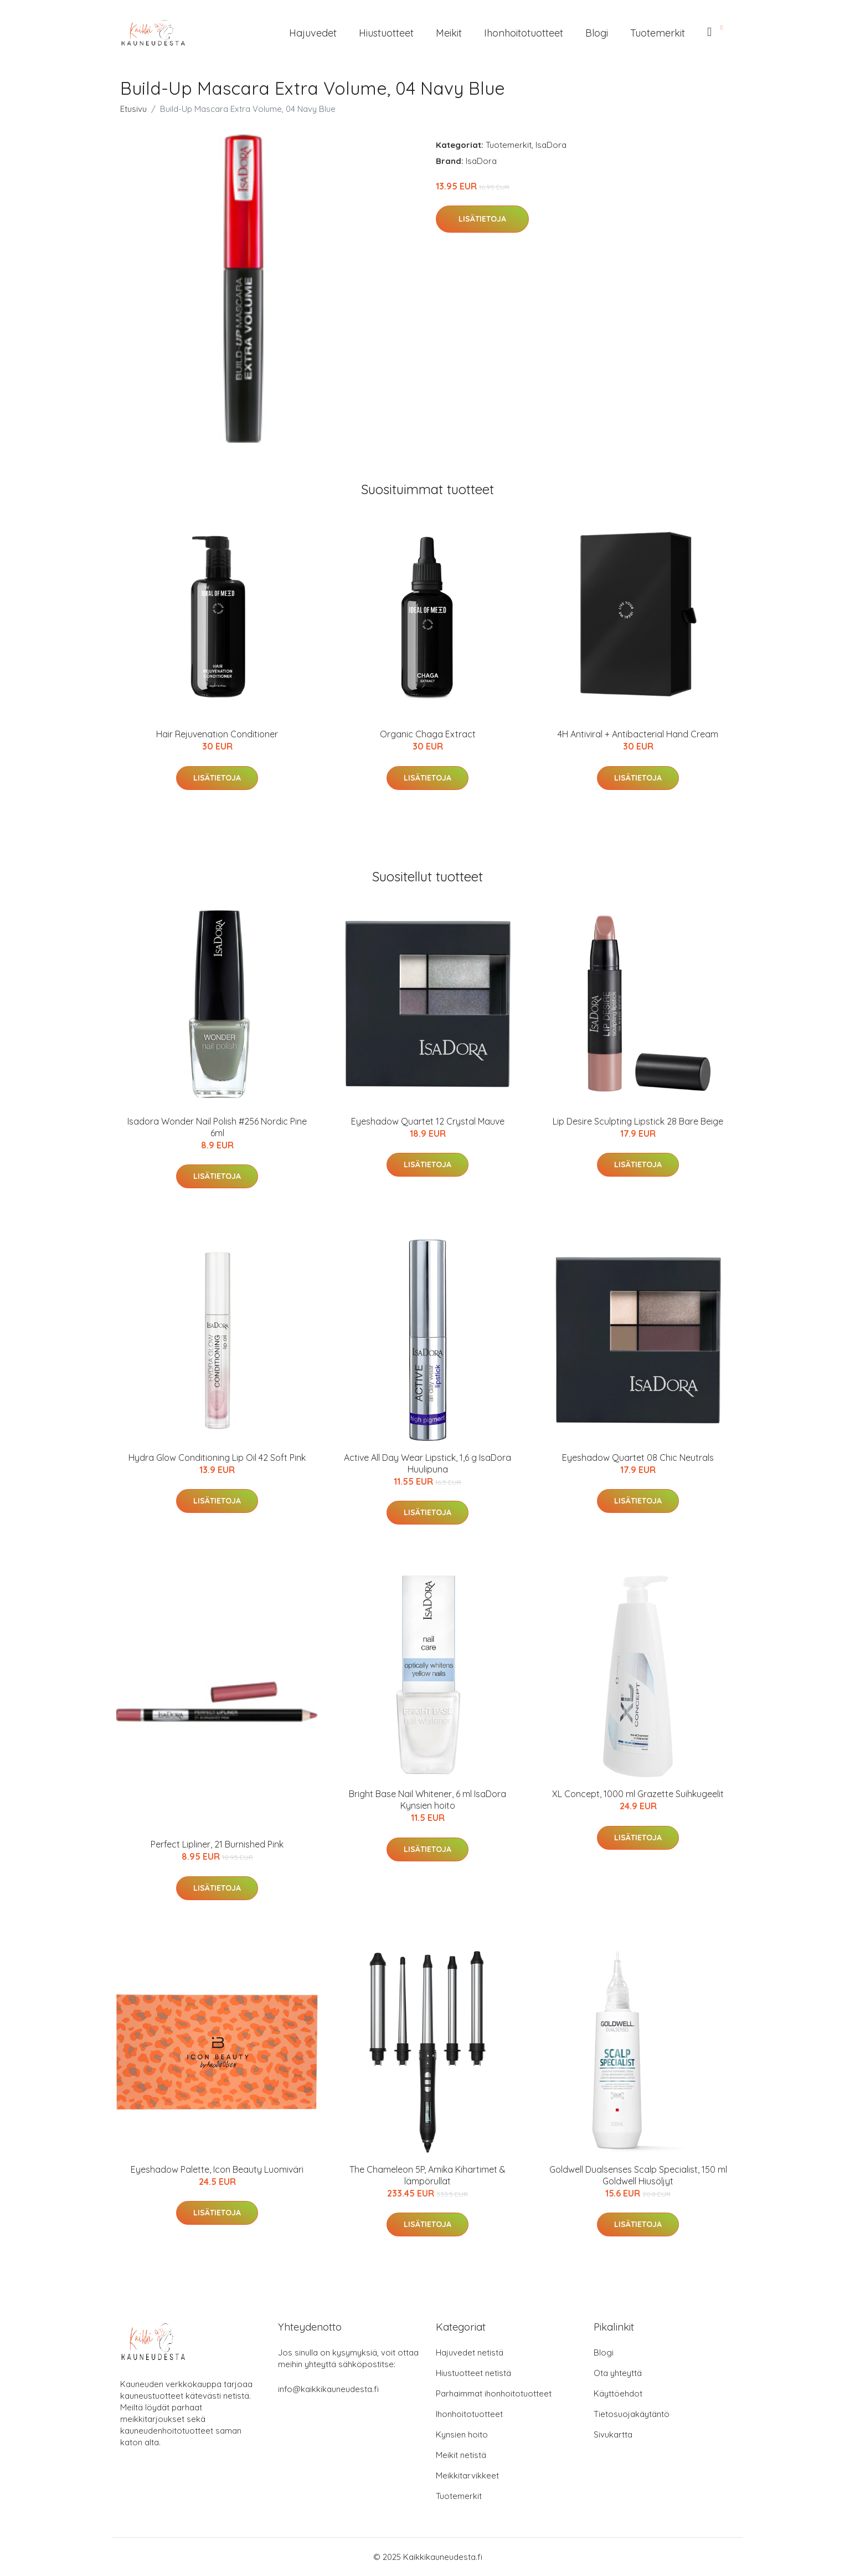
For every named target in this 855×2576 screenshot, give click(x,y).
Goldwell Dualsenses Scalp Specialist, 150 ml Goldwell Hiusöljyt (638, 2175)
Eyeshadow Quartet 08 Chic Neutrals (638, 1457)
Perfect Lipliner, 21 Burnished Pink (217, 1844)
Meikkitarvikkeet (467, 2475)
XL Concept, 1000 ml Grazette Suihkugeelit (638, 1793)
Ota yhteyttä (618, 2373)
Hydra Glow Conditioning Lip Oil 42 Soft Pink (217, 1457)
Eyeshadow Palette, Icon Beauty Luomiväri (217, 2169)
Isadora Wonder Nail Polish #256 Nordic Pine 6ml (217, 1127)
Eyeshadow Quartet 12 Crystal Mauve (427, 1121)
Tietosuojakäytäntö (631, 2414)
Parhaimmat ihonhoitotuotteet (494, 2393)
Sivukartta (613, 2434)
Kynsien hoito (462, 2434)
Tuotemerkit (657, 33)
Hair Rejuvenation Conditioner (217, 734)
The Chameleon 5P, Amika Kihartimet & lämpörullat (427, 2175)
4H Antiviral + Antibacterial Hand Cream (638, 734)
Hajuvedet (313, 33)
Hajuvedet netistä (469, 2352)
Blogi (596, 33)
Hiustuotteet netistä (473, 2373)
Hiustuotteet (386, 33)
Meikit (449, 33)
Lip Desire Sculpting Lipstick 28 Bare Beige (638, 1121)
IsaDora (550, 145)
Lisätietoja (482, 219)
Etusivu (133, 109)
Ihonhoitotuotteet (523, 33)
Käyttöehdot (618, 2393)
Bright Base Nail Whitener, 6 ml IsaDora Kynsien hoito (427, 1799)
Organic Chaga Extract (428, 734)
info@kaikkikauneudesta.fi (328, 2389)
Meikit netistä (461, 2455)
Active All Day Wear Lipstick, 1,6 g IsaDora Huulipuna (427, 1463)
